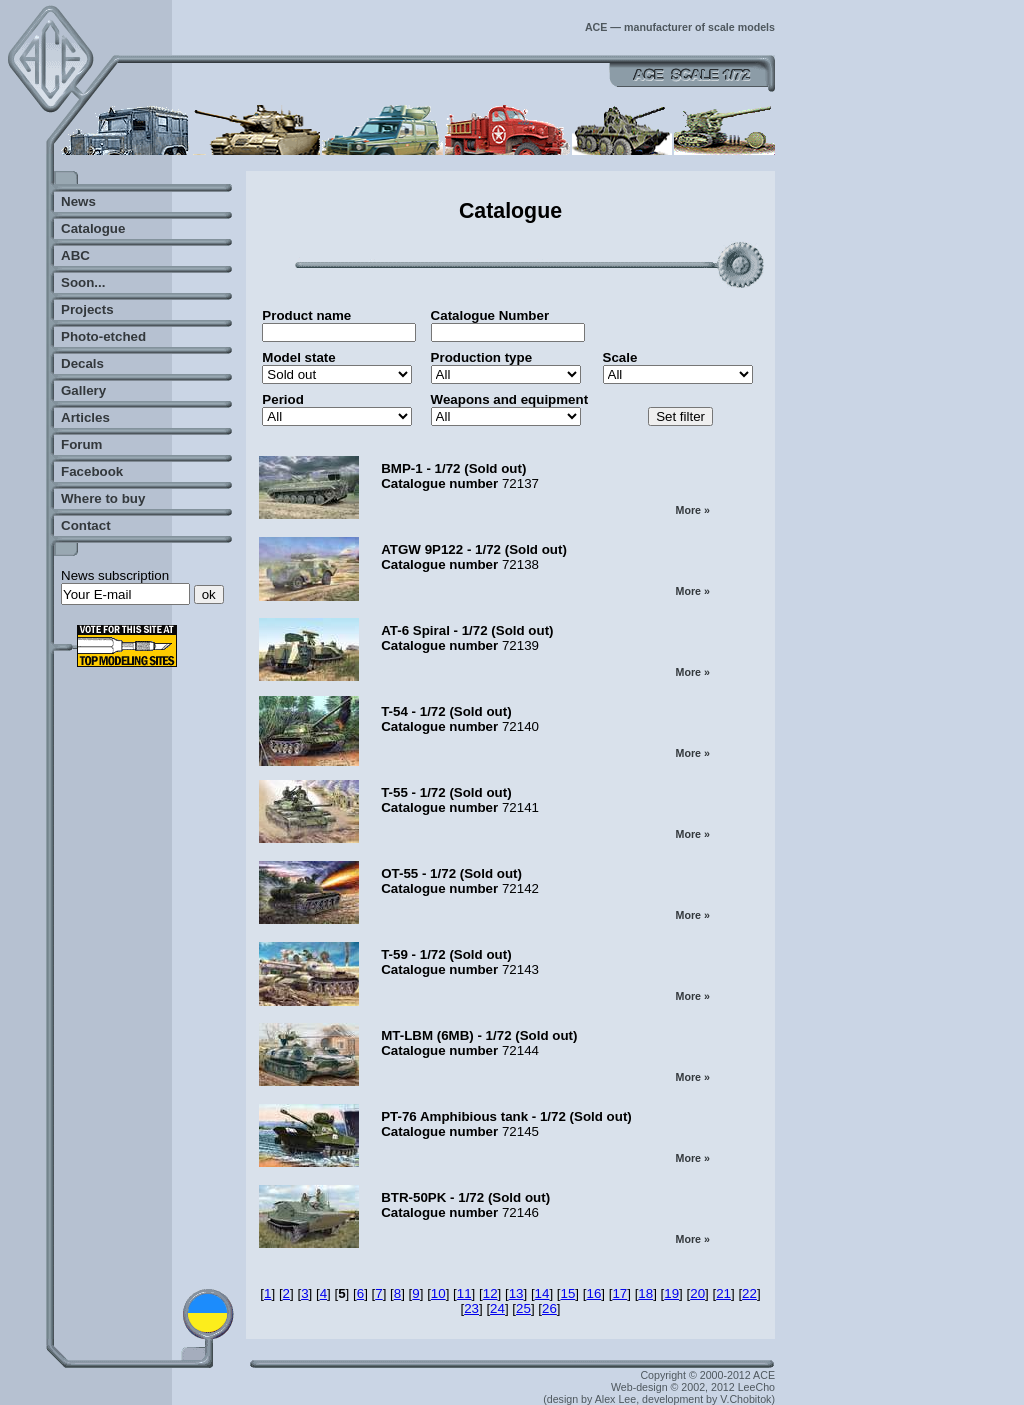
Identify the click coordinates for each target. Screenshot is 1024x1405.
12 (490, 1293)
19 (671, 1293)
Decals (82, 363)
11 (464, 1293)
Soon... (83, 282)
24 (497, 1308)
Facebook (92, 471)
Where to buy (103, 498)
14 (542, 1293)
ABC (75, 255)
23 (471, 1308)
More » (693, 510)
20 (697, 1293)
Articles (85, 417)
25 (523, 1308)
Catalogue (93, 228)
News (78, 201)
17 (619, 1293)
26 (549, 1308)
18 (645, 1293)
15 (568, 1293)
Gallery (83, 390)
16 (593, 1293)
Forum (81, 444)
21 (723, 1293)
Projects (87, 309)
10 (438, 1293)
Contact (86, 525)
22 (749, 1293)
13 (516, 1293)
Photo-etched (103, 336)
